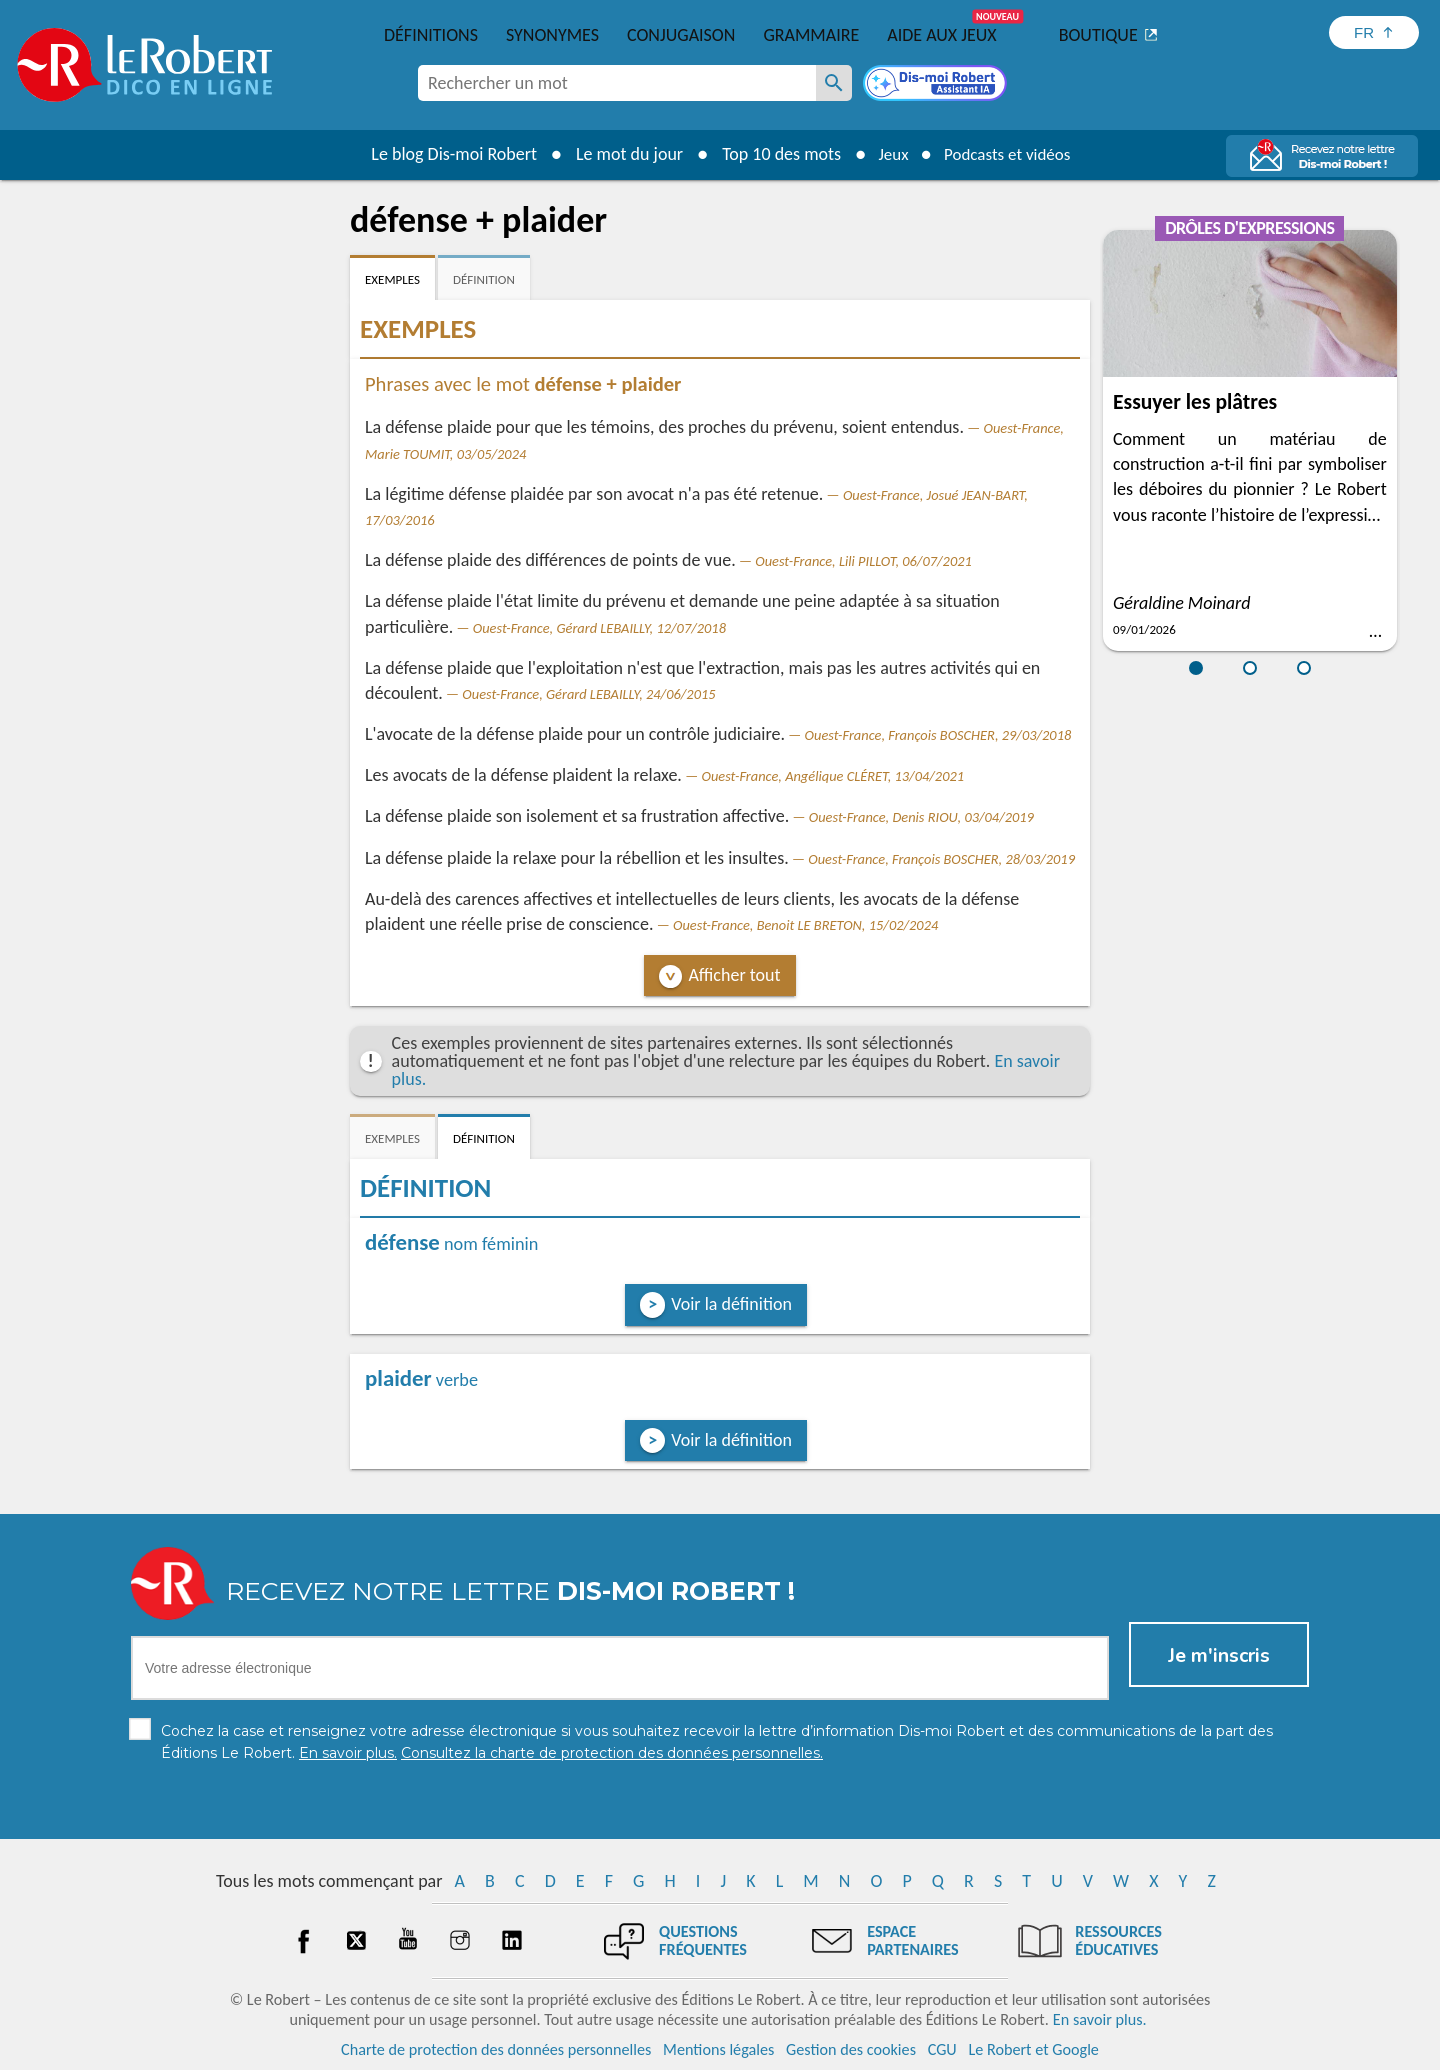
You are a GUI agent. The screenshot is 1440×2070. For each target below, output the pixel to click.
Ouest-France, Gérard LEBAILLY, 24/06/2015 (588, 694)
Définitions (431, 35)
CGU (942, 2049)
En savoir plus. (1100, 2019)
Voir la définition (731, 1304)
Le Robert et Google (1033, 2049)
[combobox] (617, 83)
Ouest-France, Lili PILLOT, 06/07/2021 (863, 561)
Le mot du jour (621, 154)
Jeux (888, 154)
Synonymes (552, 35)
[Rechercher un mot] (834, 83)
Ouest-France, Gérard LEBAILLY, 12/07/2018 (599, 628)
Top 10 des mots (773, 154)
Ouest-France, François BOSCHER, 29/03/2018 (938, 735)
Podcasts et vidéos (1010, 154)
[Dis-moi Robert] (937, 85)
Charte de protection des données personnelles (496, 2049)
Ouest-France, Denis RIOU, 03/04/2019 (921, 817)
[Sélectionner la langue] (1374, 32)
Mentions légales (718, 2049)
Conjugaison (681, 35)
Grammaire (811, 35)
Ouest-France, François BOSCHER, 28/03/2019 (941, 859)
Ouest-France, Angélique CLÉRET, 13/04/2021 (832, 776)
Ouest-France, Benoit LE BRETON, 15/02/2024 (805, 925)
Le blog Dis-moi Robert (446, 154)
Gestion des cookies (851, 2049)
